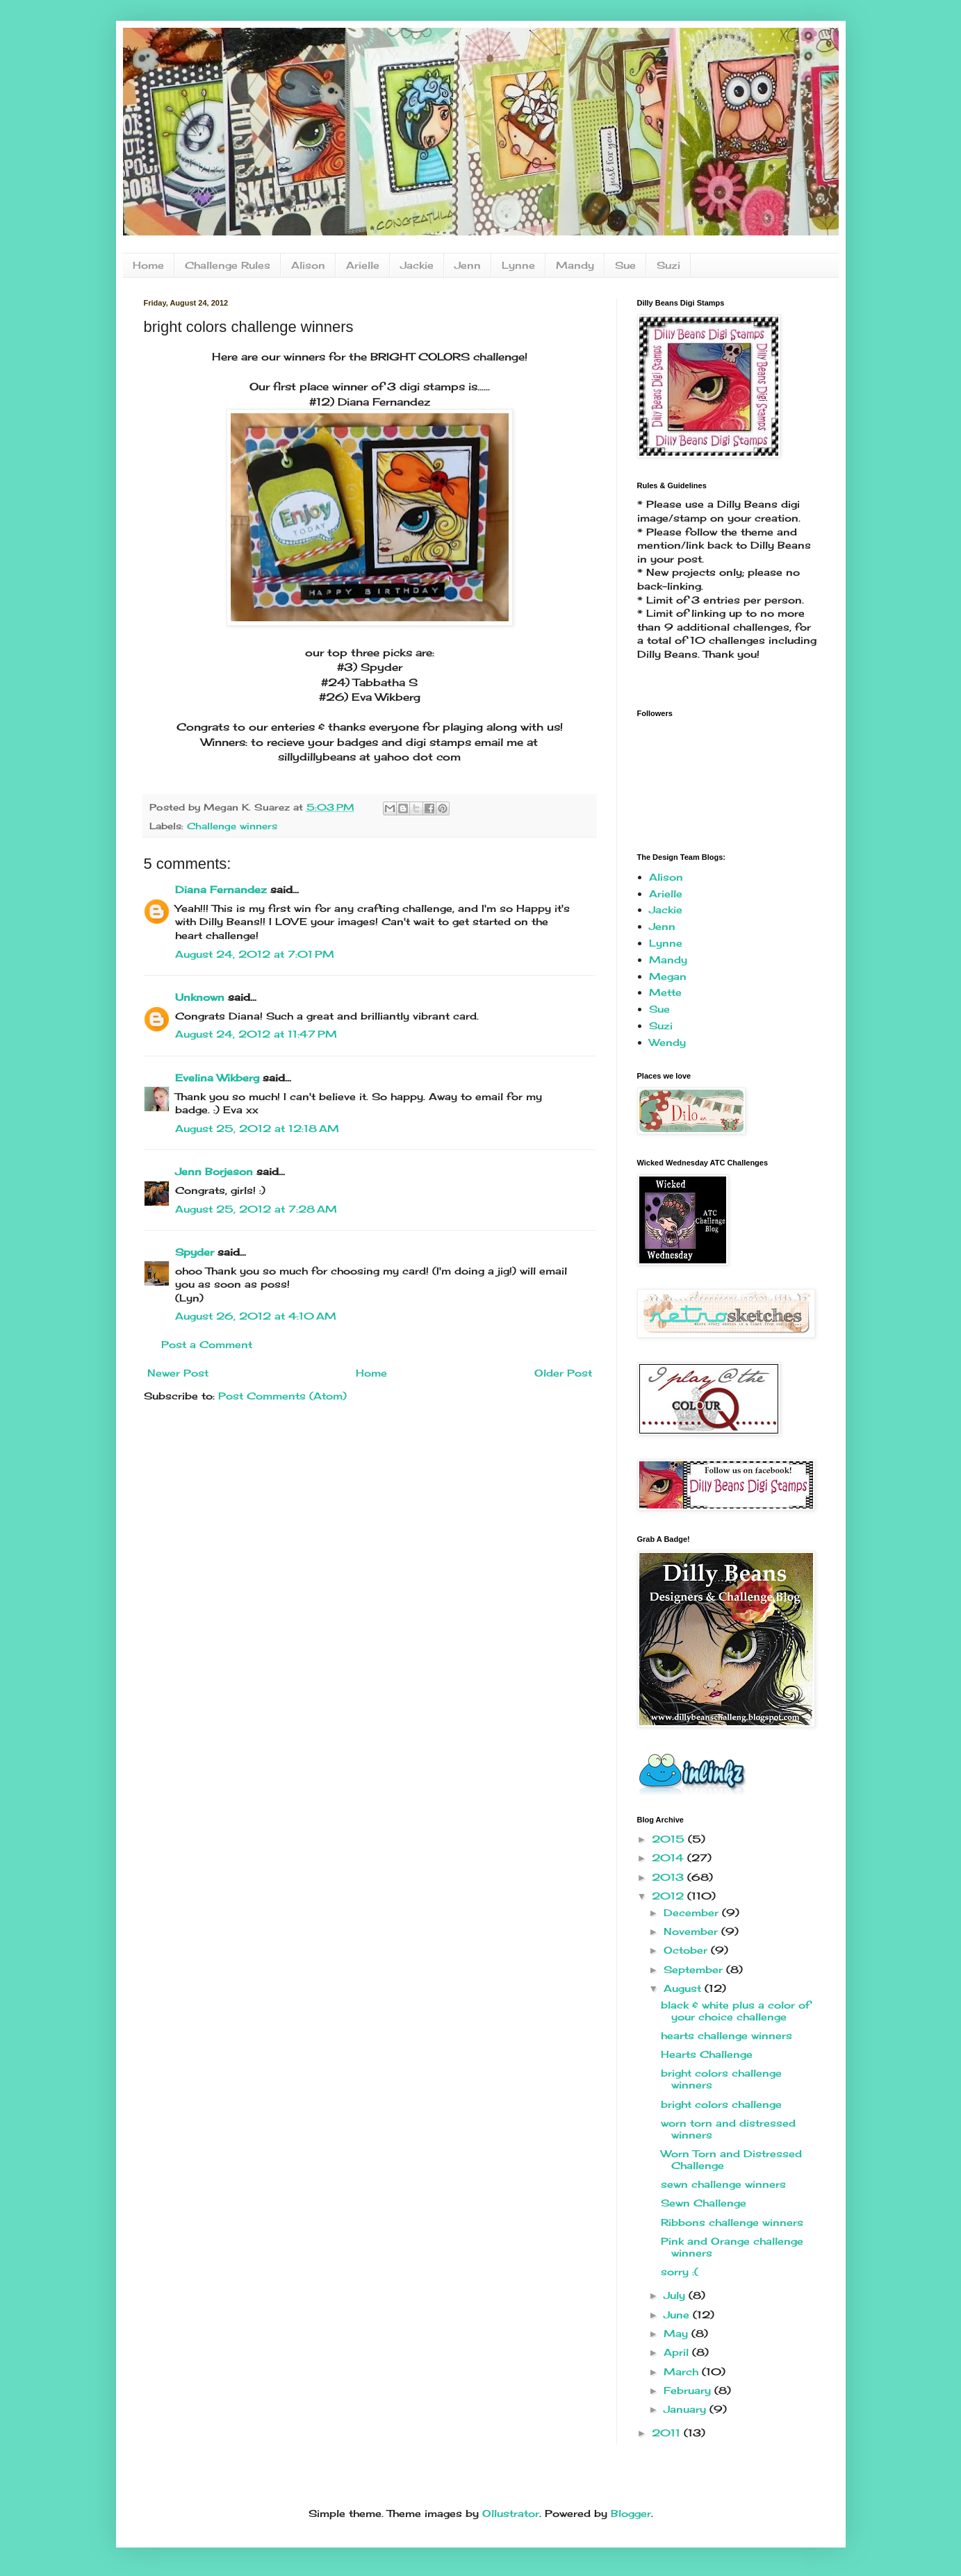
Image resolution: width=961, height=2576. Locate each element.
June (678, 2314)
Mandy (575, 265)
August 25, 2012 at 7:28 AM (256, 1209)
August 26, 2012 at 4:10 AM (255, 1316)
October (687, 1950)
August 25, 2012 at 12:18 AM (257, 1128)
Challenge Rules (227, 265)
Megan (668, 976)
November (692, 1931)
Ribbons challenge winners (732, 2222)
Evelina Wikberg (217, 1077)
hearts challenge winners (726, 2035)
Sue (625, 265)
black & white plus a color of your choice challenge (735, 2010)
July (676, 2295)
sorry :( (679, 2271)
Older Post (563, 1373)
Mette (665, 992)
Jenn (467, 265)
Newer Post (177, 1373)
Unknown (199, 997)
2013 (669, 1877)
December (693, 1912)
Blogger (631, 2513)
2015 (670, 1839)
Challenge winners (232, 826)
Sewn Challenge (703, 2203)
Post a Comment (206, 1344)
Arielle (362, 265)
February (689, 2390)
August (684, 1988)
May (677, 2333)
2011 (668, 2432)
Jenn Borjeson (214, 1171)
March (683, 2371)
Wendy (667, 1042)
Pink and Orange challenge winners (732, 2247)
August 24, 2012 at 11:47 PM (256, 1034)
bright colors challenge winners (721, 2079)
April (678, 2352)
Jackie (417, 265)
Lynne (518, 265)
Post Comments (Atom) (282, 1396)
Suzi (668, 265)
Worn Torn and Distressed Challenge (731, 2159)
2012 (669, 1896)
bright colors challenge (721, 2104)
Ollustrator (510, 2513)
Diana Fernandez (221, 889)
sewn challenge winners (723, 2184)
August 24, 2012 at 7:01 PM (254, 954)
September (695, 1969)
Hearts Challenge (707, 2054)
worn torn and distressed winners (728, 2129)
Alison (308, 265)
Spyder (194, 1252)
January (686, 2409)
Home (148, 265)
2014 (669, 1857)
